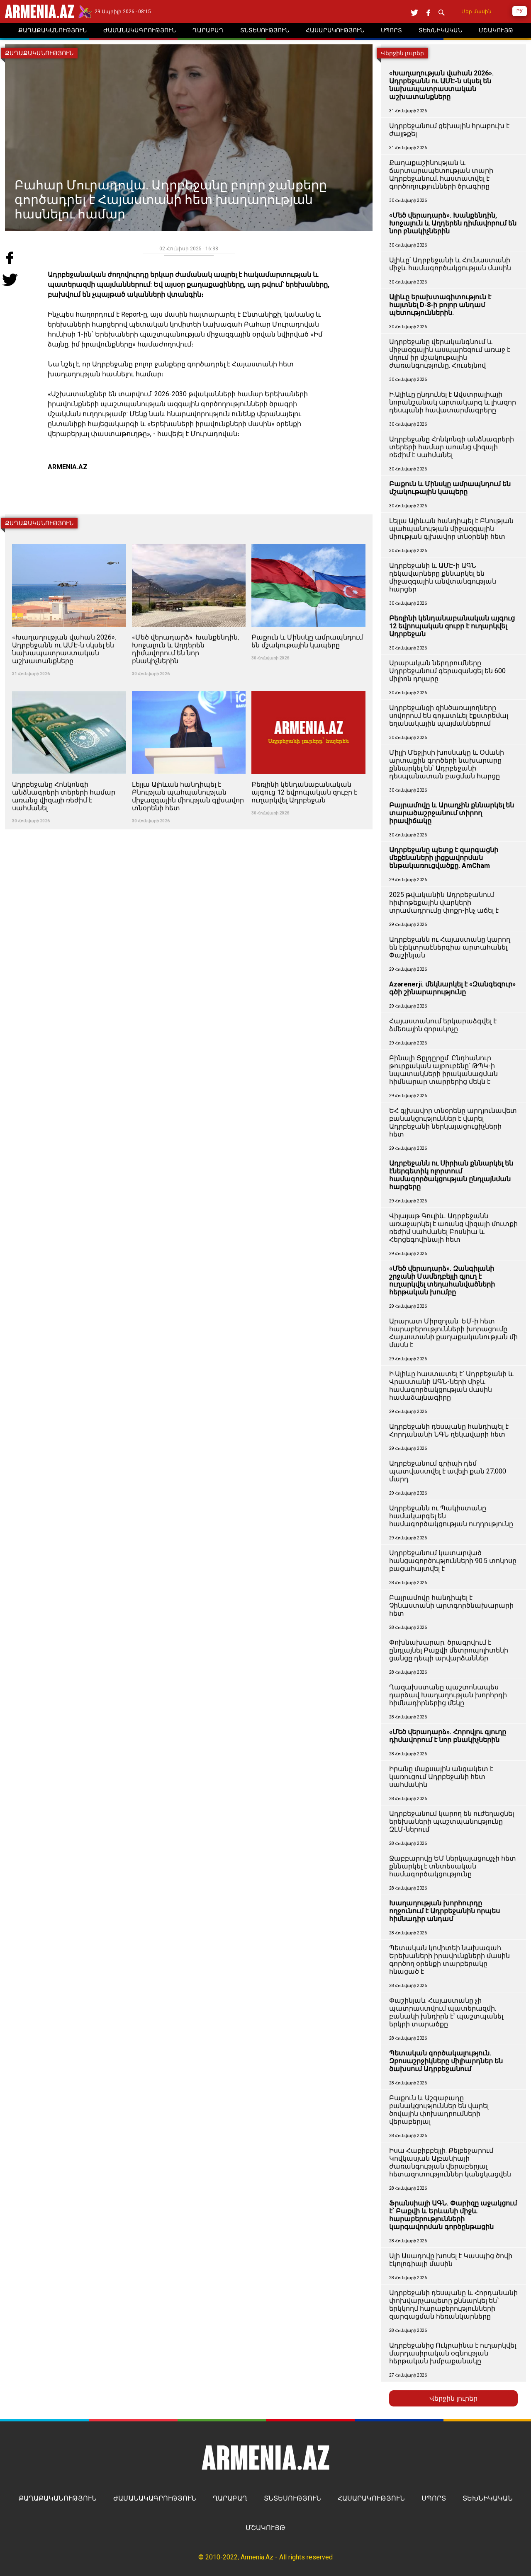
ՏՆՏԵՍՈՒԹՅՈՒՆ (292, 2498)
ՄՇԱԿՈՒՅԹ (265, 2528)
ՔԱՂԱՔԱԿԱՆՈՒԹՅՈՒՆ (58, 2498)
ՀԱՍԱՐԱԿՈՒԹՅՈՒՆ (371, 2498)
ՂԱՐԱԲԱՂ (230, 2498)
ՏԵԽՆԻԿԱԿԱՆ (488, 2498)
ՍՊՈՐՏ (433, 2498)
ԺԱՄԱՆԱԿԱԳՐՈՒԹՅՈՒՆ (154, 2498)
